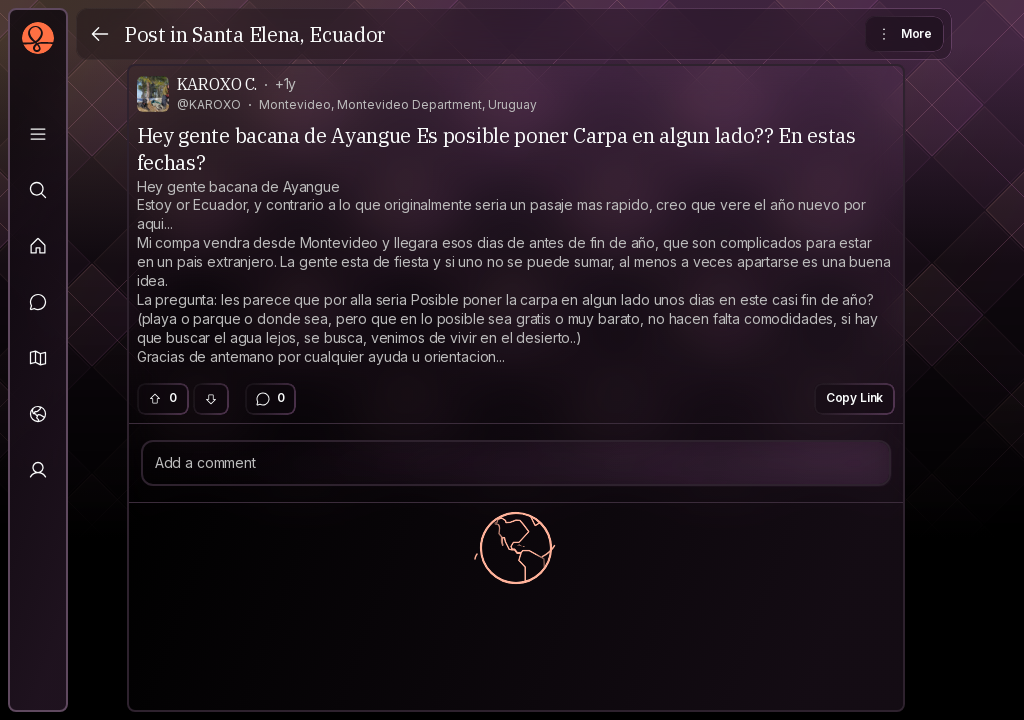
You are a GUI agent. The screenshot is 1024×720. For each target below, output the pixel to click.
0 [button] (162, 397)
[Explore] (38, 190)
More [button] (903, 34)
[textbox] (516, 272)
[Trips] (38, 414)
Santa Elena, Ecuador (289, 34)
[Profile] (38, 470)
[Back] (100, 34)
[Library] (38, 134)
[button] (38, 358)
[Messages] (38, 302)
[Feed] (38, 246)
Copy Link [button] (855, 397)
